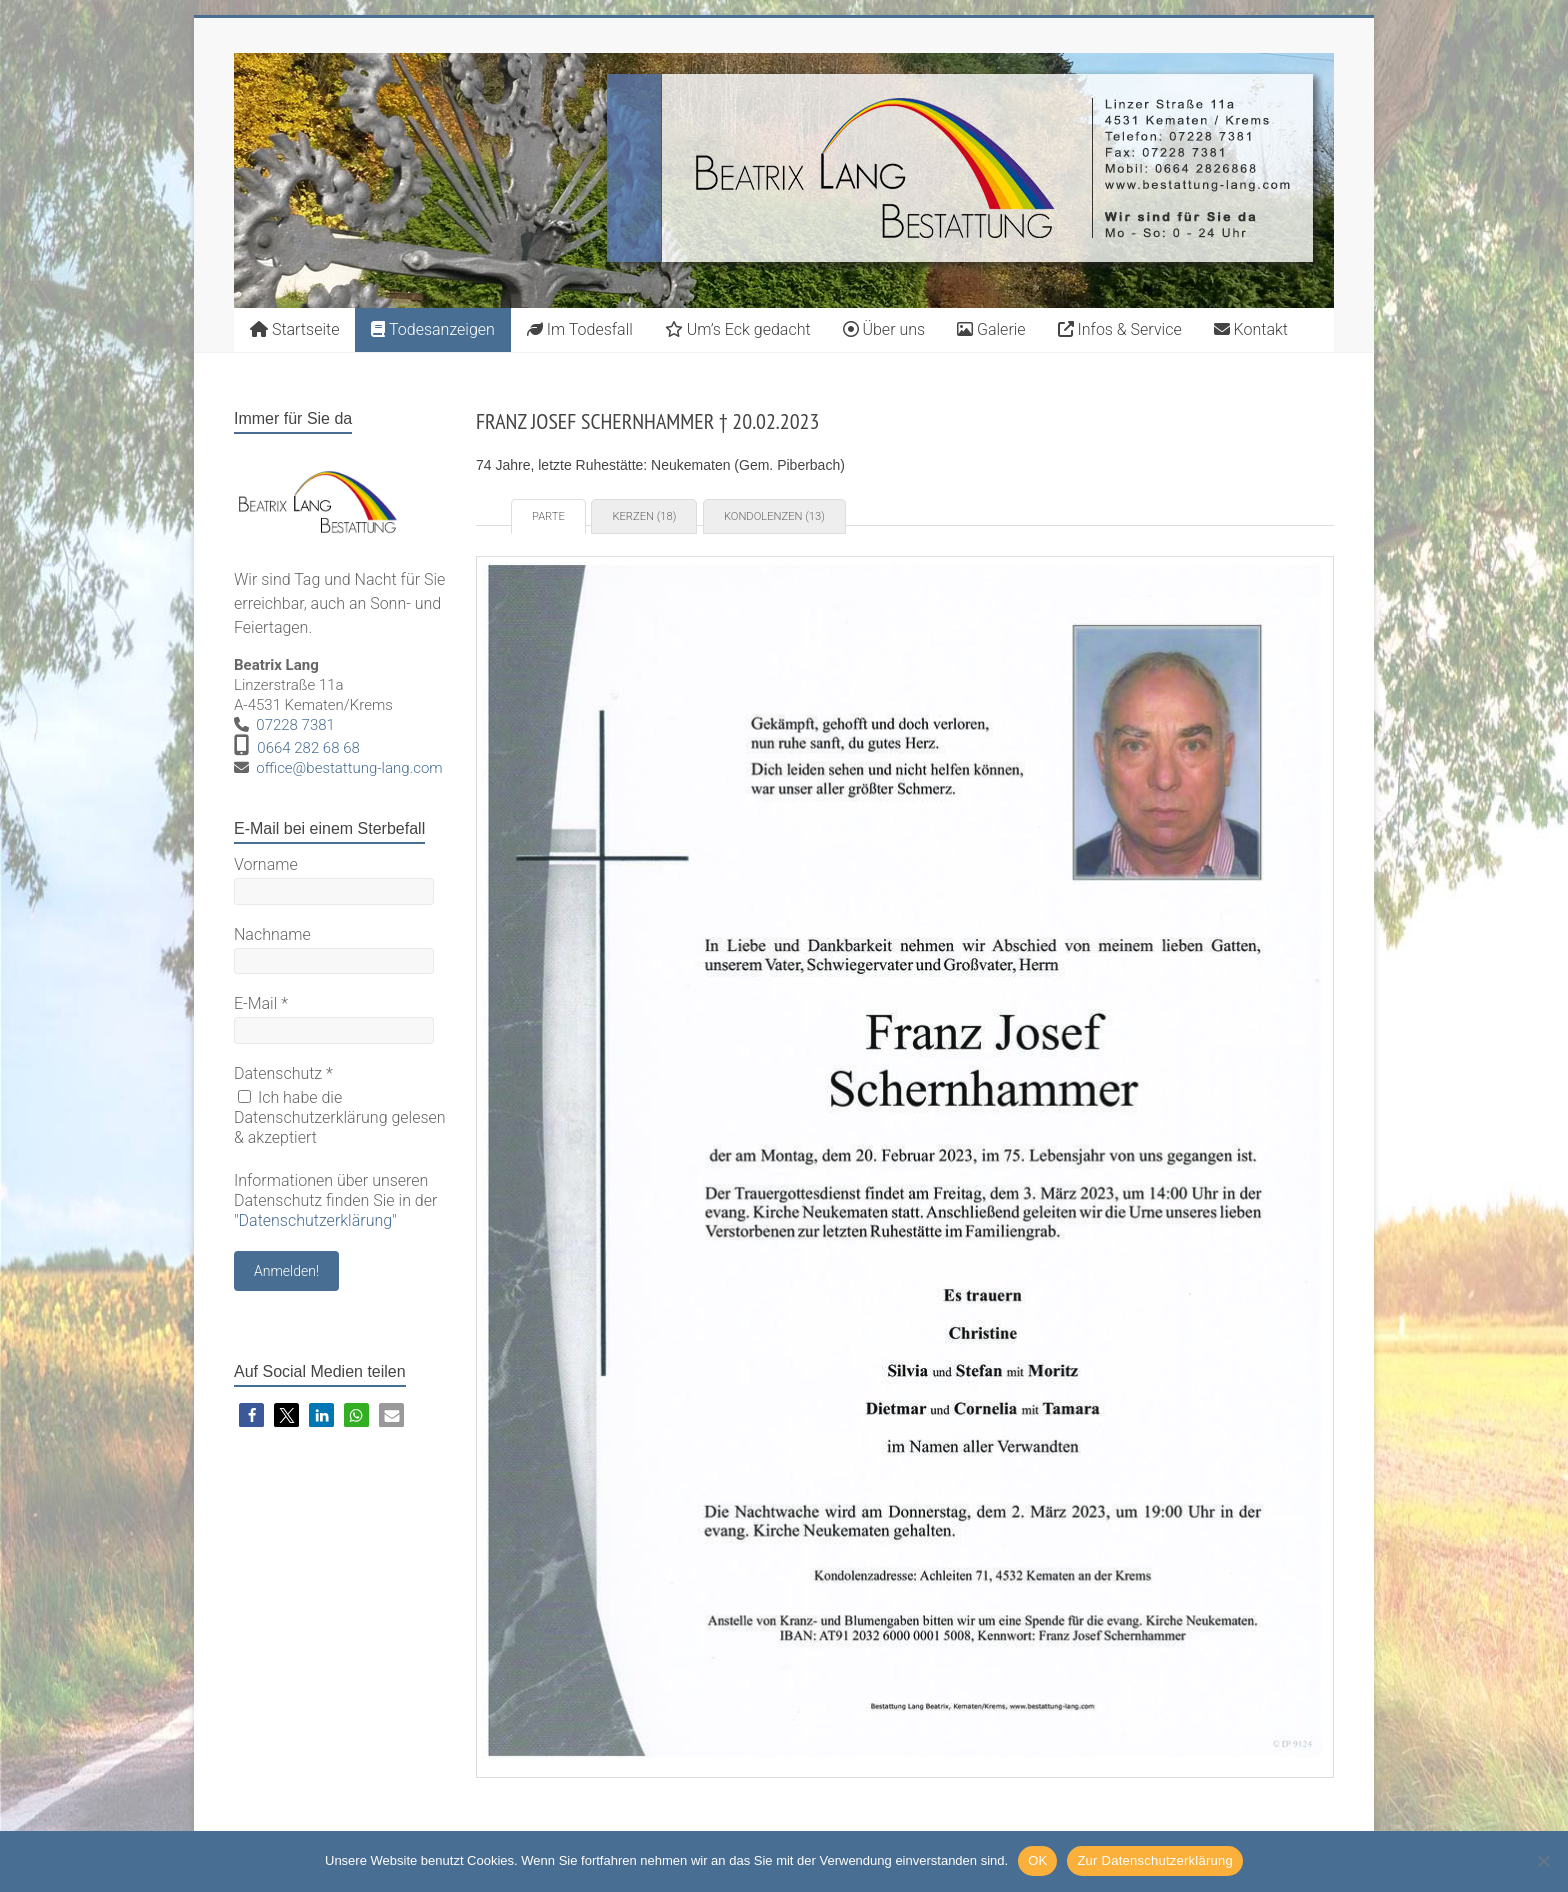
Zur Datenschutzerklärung (1155, 1860)
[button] (251, 1415)
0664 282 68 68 (308, 748)
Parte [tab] (548, 516)
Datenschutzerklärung (316, 1220)
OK (1037, 1860)
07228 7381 (295, 725)
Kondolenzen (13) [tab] (774, 516)
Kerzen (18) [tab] (644, 516)
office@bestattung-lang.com (349, 768)
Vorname (266, 864)
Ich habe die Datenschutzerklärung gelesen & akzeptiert (340, 1117)
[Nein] (1543, 1861)
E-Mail (261, 1003)
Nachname (272, 934)
